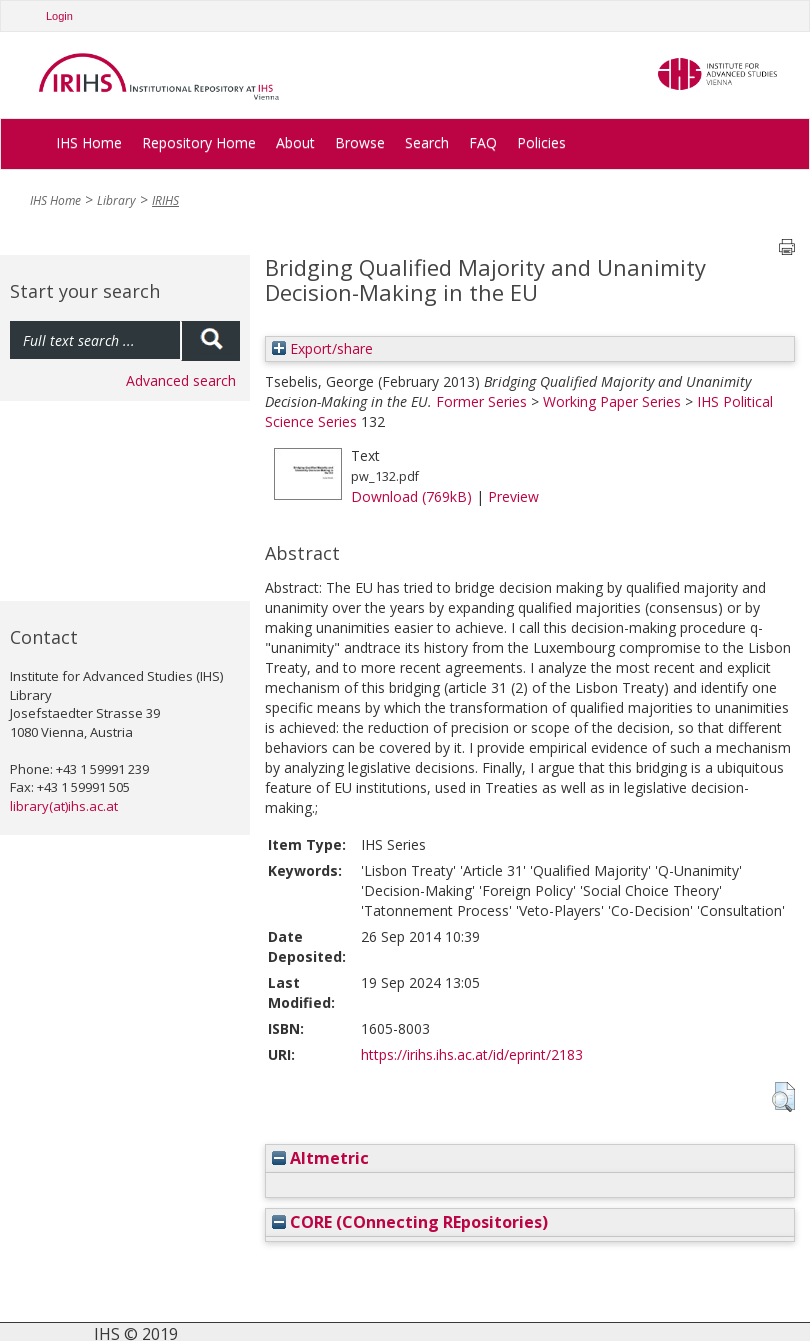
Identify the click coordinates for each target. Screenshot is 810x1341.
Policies (541, 142)
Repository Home (199, 142)
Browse (360, 142)
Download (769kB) (411, 496)
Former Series (481, 401)
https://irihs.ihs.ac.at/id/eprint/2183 (472, 1054)
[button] (783, 1097)
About (295, 142)
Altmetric (320, 1158)
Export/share (322, 348)
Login (59, 16)
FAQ (483, 142)
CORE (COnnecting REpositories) (410, 1222)
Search (427, 142)
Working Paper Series (612, 401)
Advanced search (181, 380)
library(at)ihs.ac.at (64, 806)
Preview (513, 496)
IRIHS (165, 200)
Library (116, 200)
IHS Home (89, 142)
